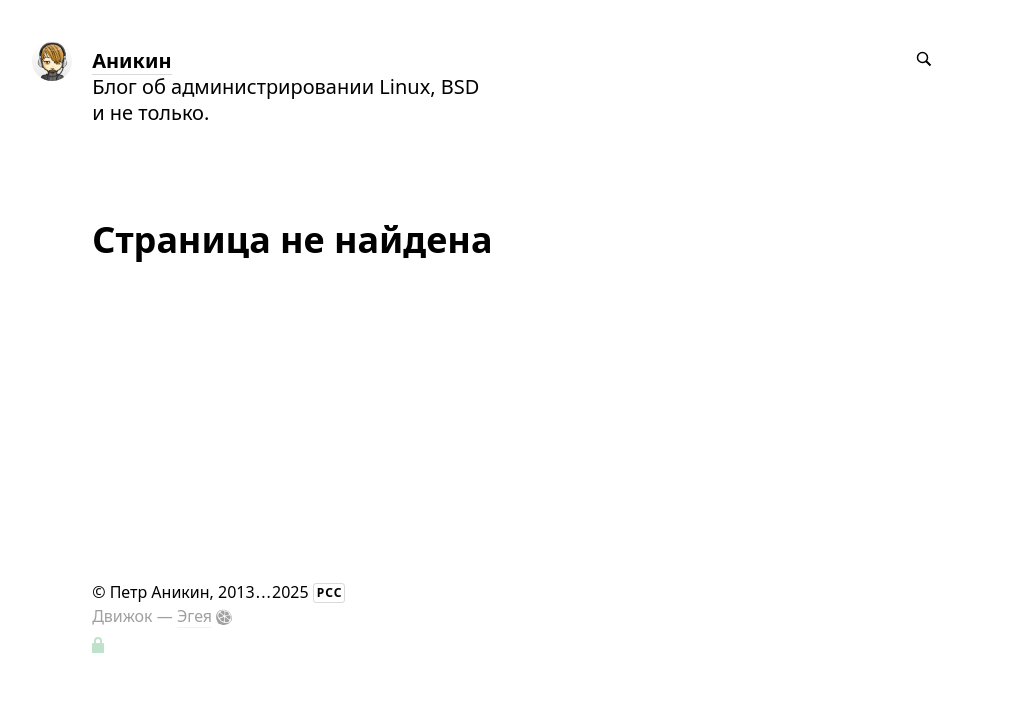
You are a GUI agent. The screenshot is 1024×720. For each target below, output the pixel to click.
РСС (330, 592)
